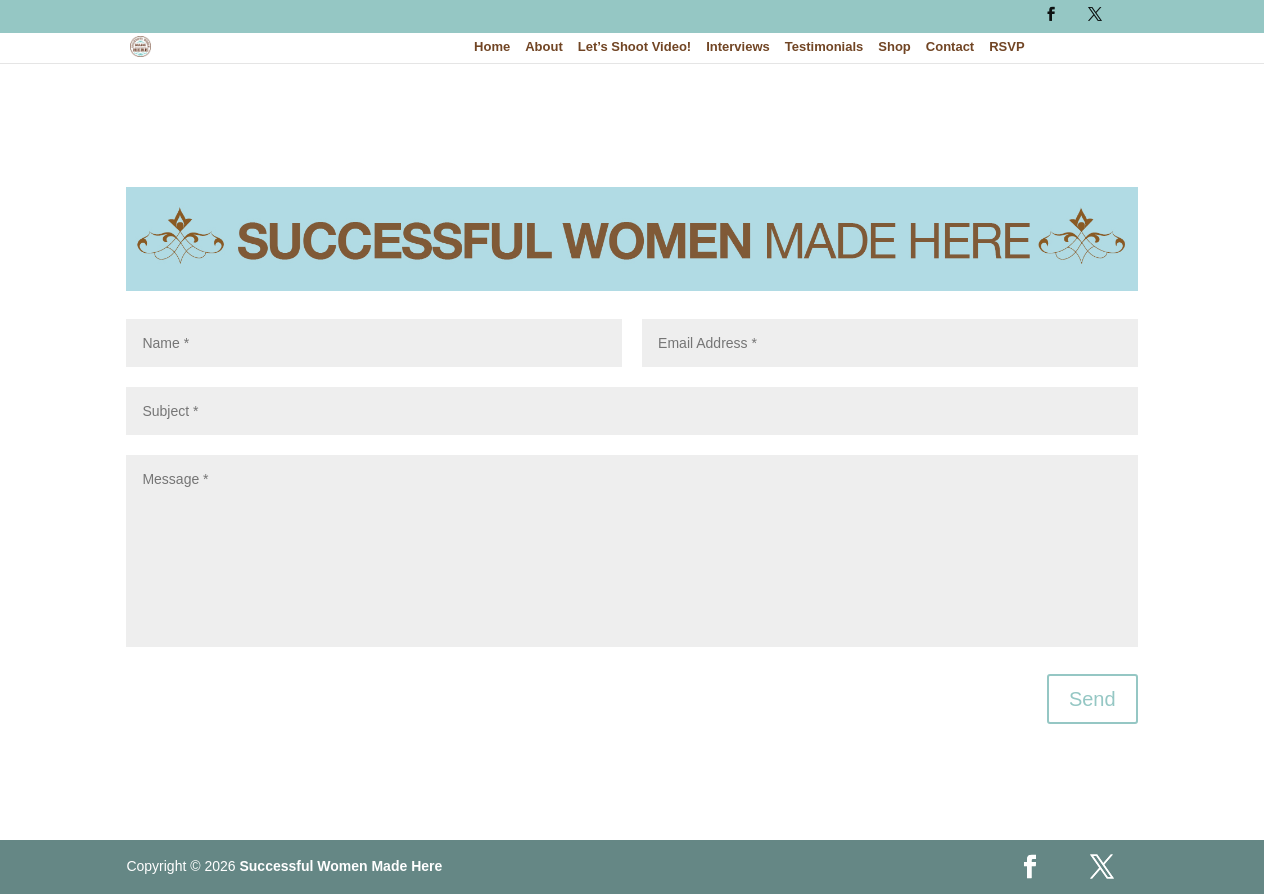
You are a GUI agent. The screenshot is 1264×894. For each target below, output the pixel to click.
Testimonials (824, 47)
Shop (894, 47)
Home (492, 47)
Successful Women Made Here (340, 866)
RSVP (1006, 47)
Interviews (738, 47)
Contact (950, 47)
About (544, 47)
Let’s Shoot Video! (634, 47)
